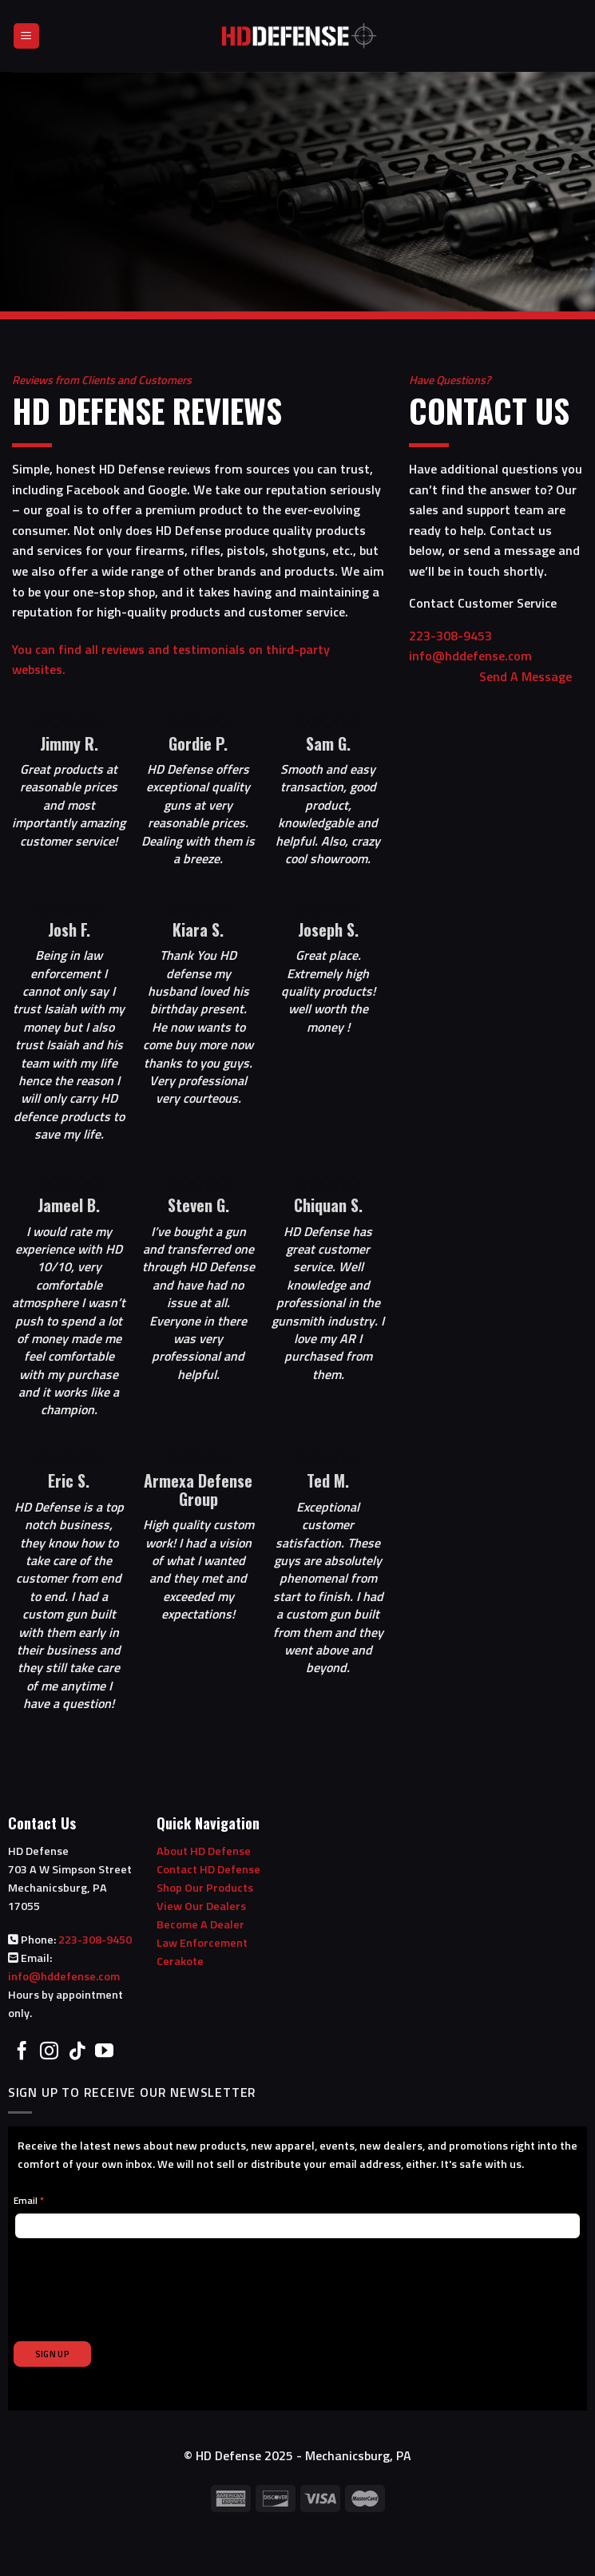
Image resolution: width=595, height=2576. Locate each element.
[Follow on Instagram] (49, 2052)
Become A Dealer (200, 1924)
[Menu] (27, 36)
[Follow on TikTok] (77, 2052)
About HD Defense (204, 1851)
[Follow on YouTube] (104, 2052)
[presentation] (135, 2280)
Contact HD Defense (208, 1869)
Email (29, 2200)
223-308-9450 (95, 1939)
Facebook (93, 489)
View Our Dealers (201, 1906)
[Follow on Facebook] (22, 2052)
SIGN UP (52, 2354)
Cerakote (180, 1961)
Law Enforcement (202, 1943)
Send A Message (525, 676)
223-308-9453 (479, 635)
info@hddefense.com (64, 1976)
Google (167, 489)
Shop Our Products (205, 1887)
